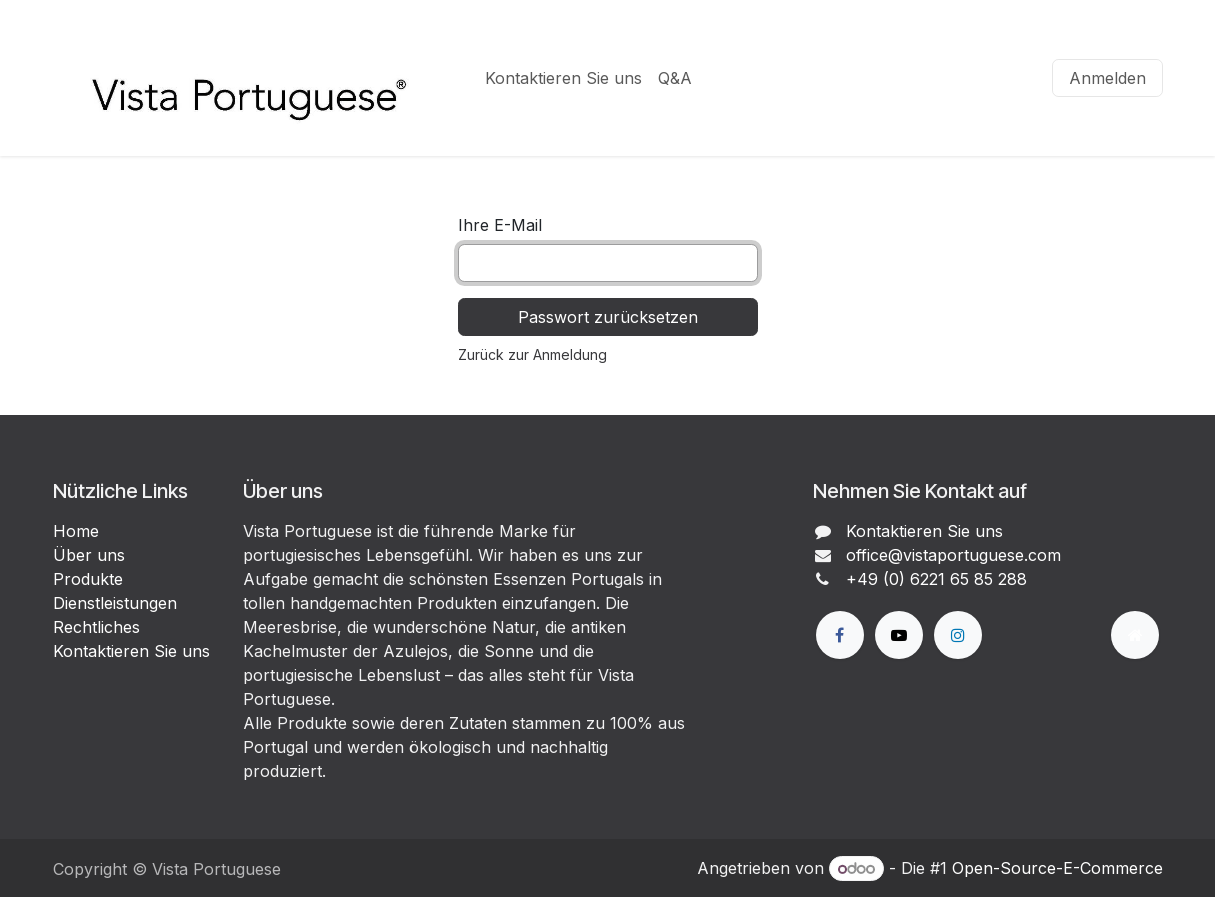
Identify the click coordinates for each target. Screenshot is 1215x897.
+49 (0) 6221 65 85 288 (936, 579)
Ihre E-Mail (500, 225)
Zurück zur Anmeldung (532, 354)
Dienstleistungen (115, 603)
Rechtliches (96, 627)
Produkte (88, 579)
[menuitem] (563, 78)
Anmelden (1107, 78)
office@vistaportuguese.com (953, 555)
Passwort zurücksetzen (608, 317)
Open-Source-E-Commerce (1057, 868)
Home (76, 531)
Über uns (89, 555)
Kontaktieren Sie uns (131, 651)
